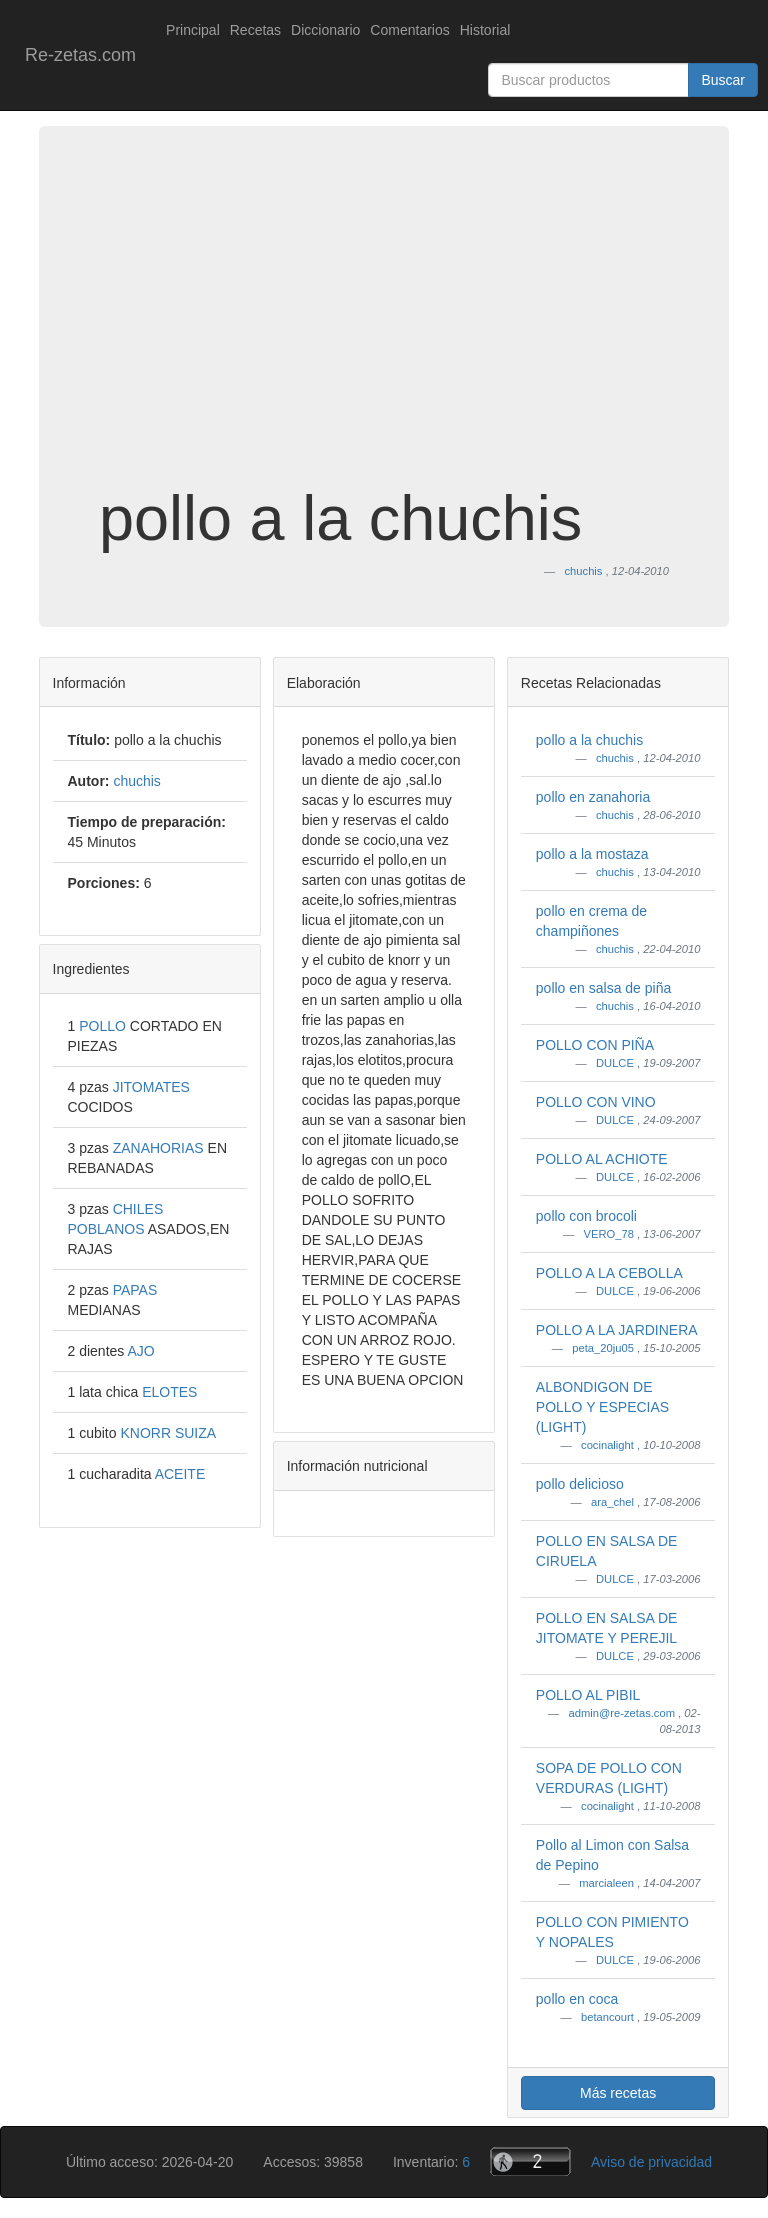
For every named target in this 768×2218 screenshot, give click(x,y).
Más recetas (618, 2093)
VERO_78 (610, 1234)
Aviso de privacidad (651, 2162)
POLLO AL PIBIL (588, 1695)
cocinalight (609, 1445)
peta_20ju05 (604, 1348)
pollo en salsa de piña (603, 988)
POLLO (104, 1026)
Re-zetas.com (80, 55)
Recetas (255, 30)
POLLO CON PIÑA (595, 1045)
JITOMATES (151, 1087)
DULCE (616, 1063)
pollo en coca (577, 1999)
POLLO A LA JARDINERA (617, 1330)
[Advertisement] (384, 324)
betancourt (609, 2017)
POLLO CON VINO (596, 1102)
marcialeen (608, 1883)
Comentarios (409, 30)
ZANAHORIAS (160, 1148)
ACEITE (180, 1474)
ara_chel (614, 1502)
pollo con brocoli (586, 1216)
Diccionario (325, 30)
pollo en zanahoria (593, 797)
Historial (485, 30)
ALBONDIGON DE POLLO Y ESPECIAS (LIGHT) (602, 1407)
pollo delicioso (580, 1484)
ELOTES (169, 1392)
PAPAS (135, 1290)
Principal (193, 30)
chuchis (616, 758)
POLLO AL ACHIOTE (602, 1159)
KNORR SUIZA (168, 1433)
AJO (140, 1351)
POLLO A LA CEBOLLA (609, 1273)
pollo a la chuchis (589, 740)
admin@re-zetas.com (623, 1713)
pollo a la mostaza (592, 854)
